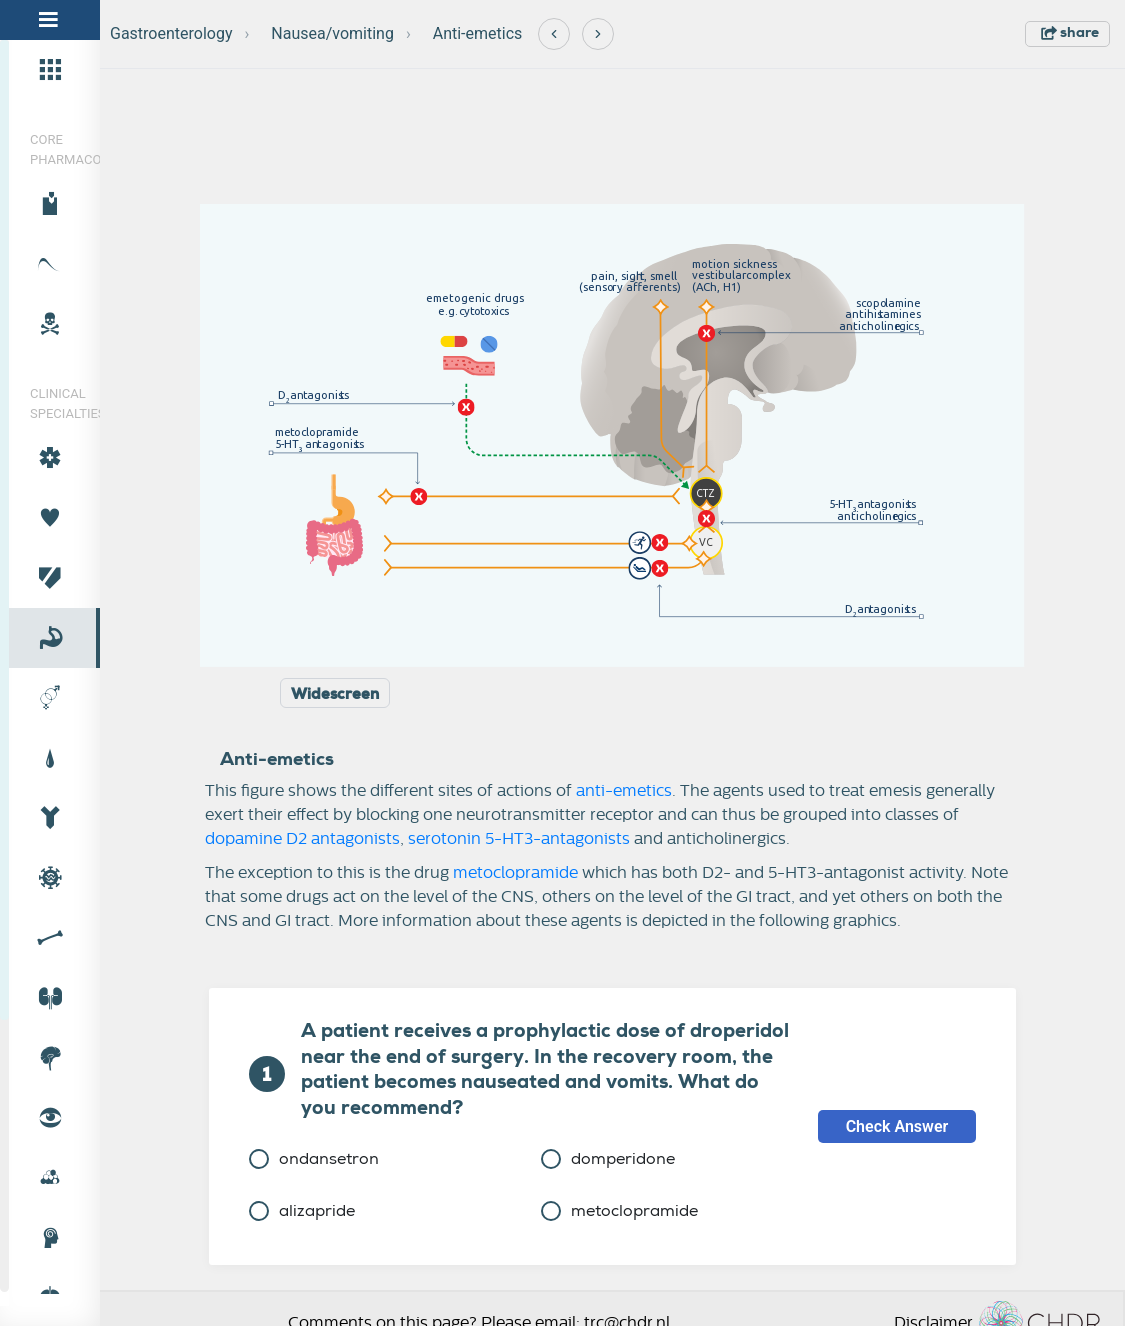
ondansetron (314, 1158)
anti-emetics (624, 791)
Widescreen (335, 694)
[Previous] (554, 34)
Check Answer (897, 1126)
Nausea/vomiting (332, 33)
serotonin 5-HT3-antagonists (519, 839)
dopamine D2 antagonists (302, 839)
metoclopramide (515, 873)
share (1070, 32)
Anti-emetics (478, 33)
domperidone (608, 1158)
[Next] (598, 34)
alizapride (302, 1210)
